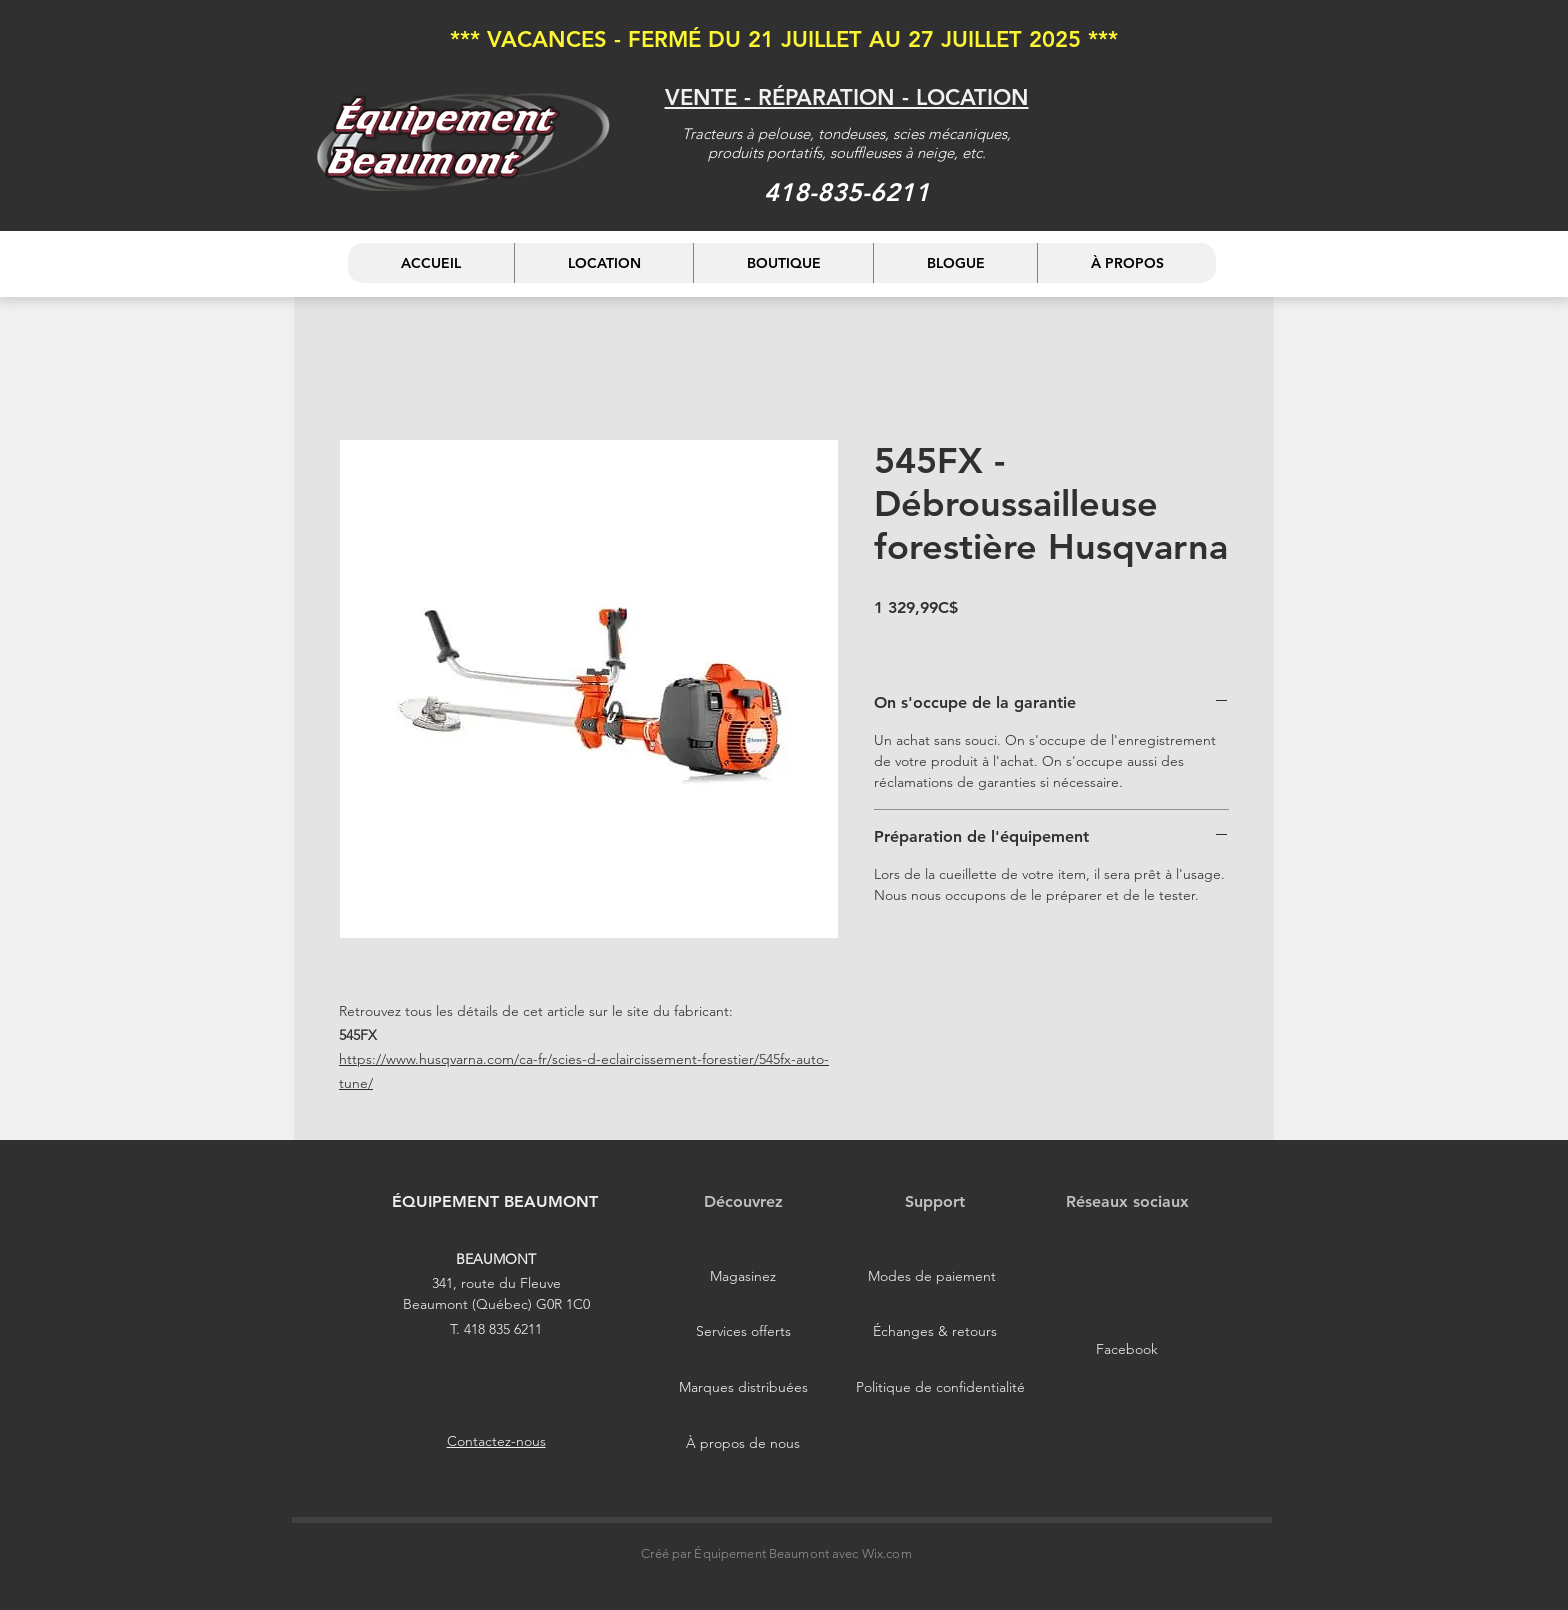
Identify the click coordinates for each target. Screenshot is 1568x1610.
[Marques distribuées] (743, 1388)
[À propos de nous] (743, 1444)
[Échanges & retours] (935, 1332)
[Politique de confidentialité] (940, 1388)
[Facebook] (1127, 1350)
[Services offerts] (743, 1332)
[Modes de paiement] (932, 1277)
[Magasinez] (743, 1277)
